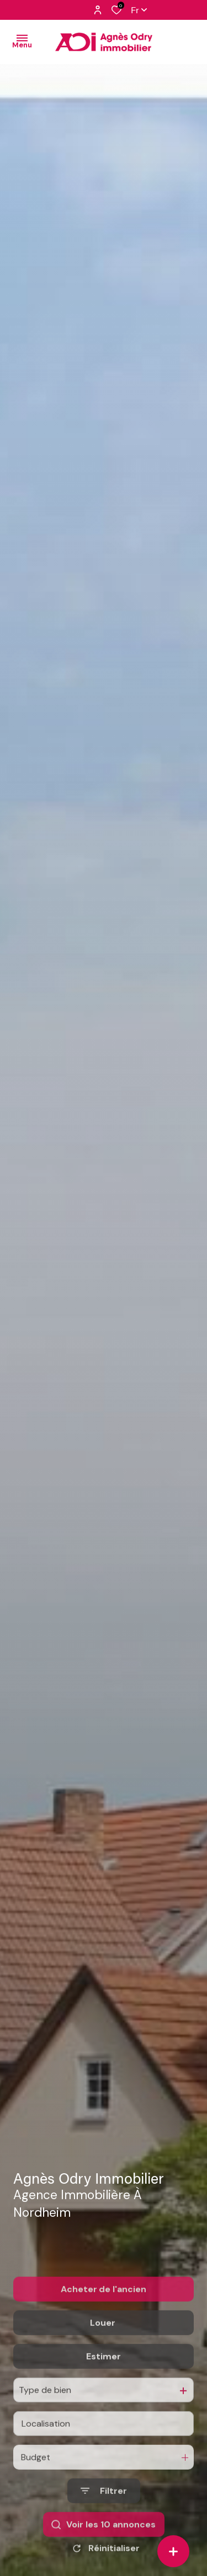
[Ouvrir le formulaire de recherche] (103, 2546)
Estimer (103, 2411)
